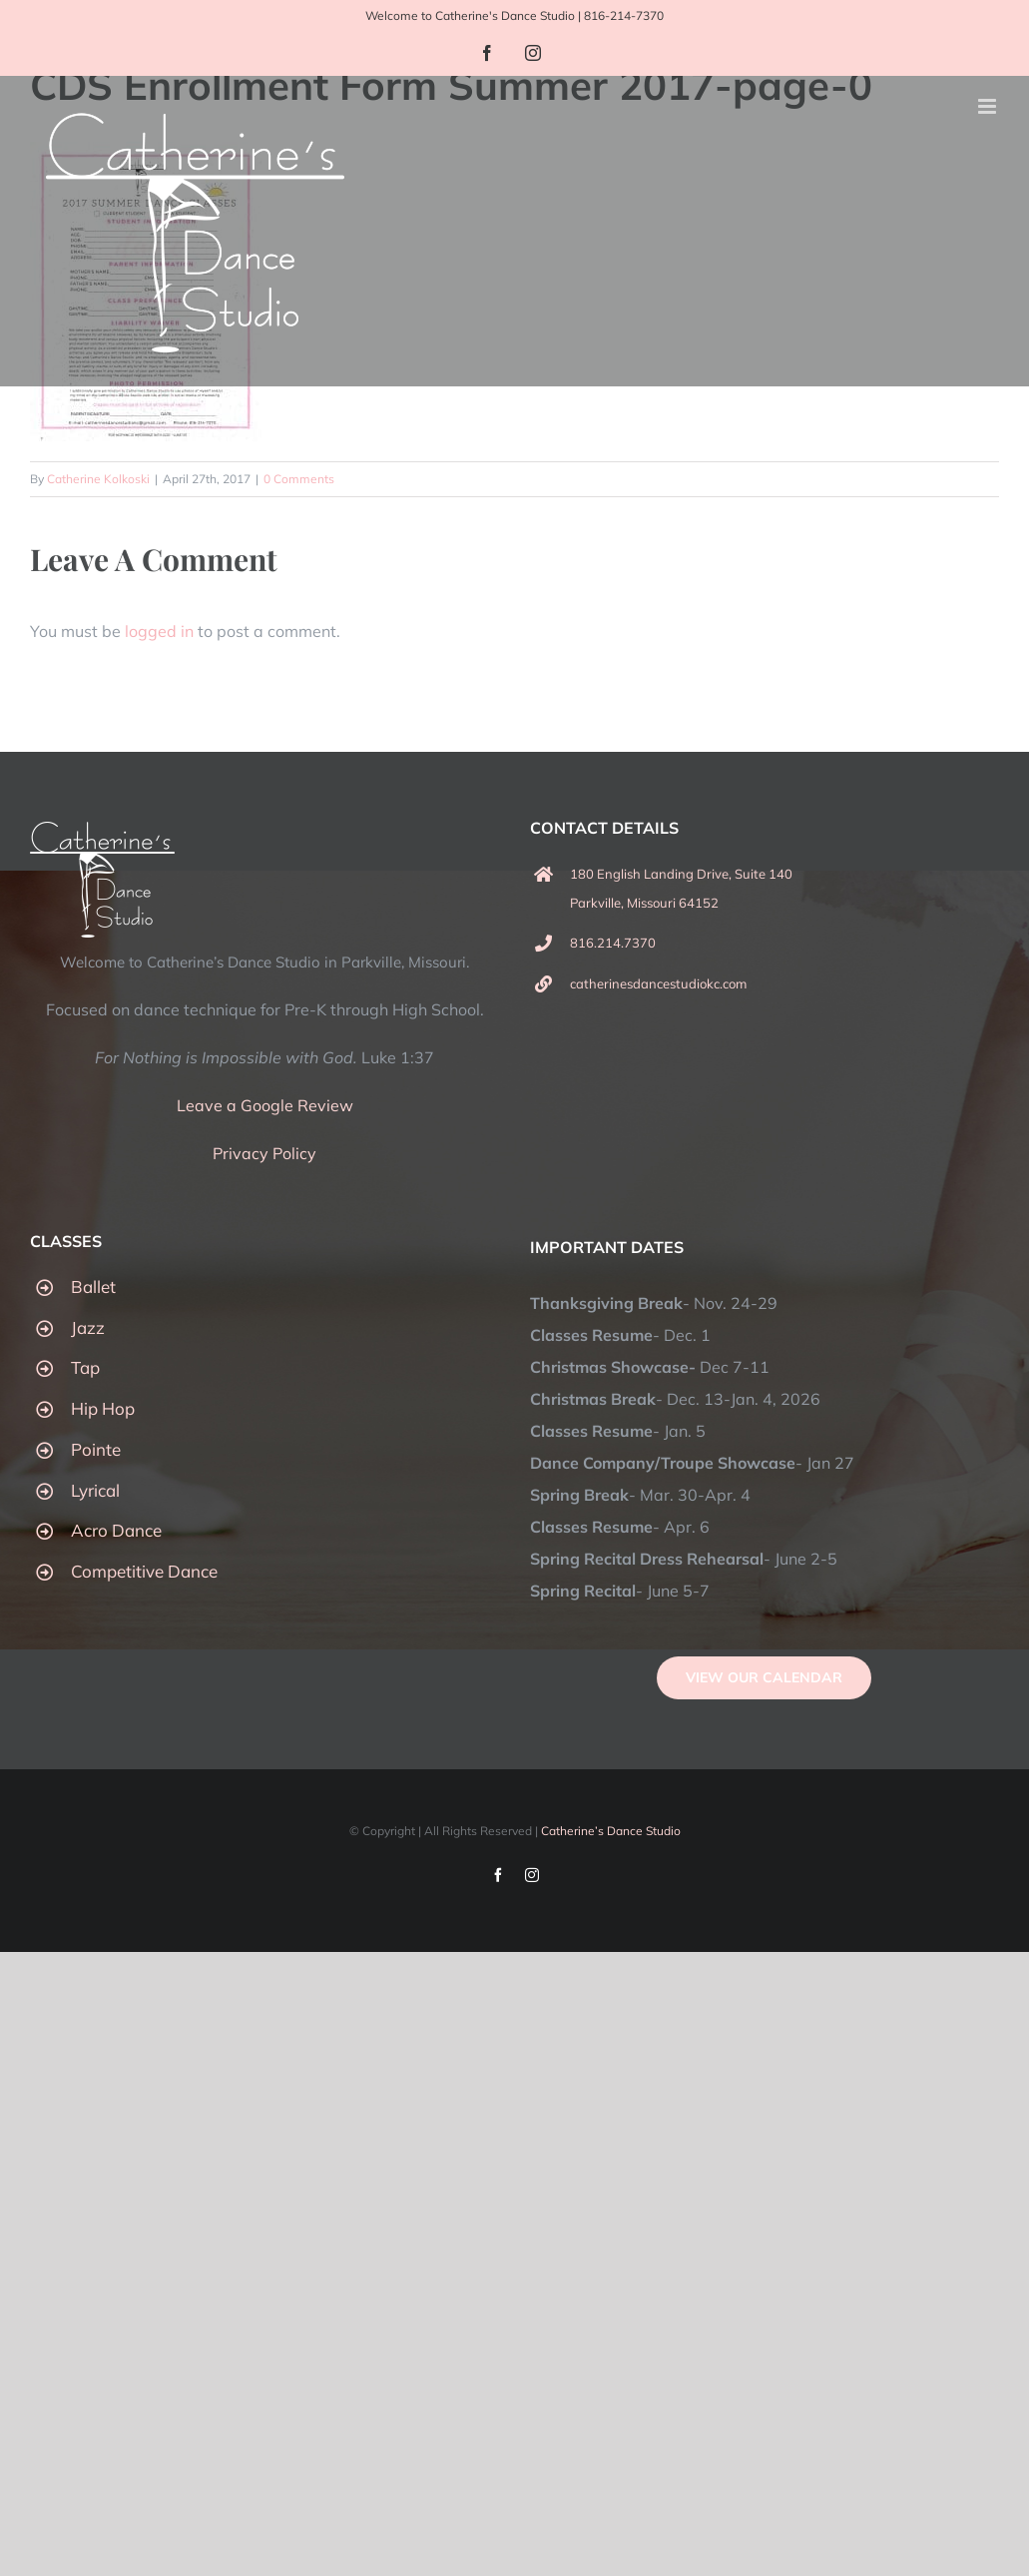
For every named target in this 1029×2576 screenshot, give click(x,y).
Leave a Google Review (265, 1105)
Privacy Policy (264, 1153)
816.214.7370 (613, 943)
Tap (85, 1367)
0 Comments (298, 478)
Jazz (88, 1327)
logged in (159, 631)
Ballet (93, 1286)
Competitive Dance (144, 1571)
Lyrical (95, 1490)
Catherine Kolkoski (98, 478)
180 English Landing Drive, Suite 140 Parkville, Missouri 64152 (681, 888)
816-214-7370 (624, 15)
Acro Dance (116, 1530)
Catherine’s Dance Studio (611, 1830)
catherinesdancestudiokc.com (658, 983)
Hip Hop (103, 1408)
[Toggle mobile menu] (988, 106)
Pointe (96, 1449)
